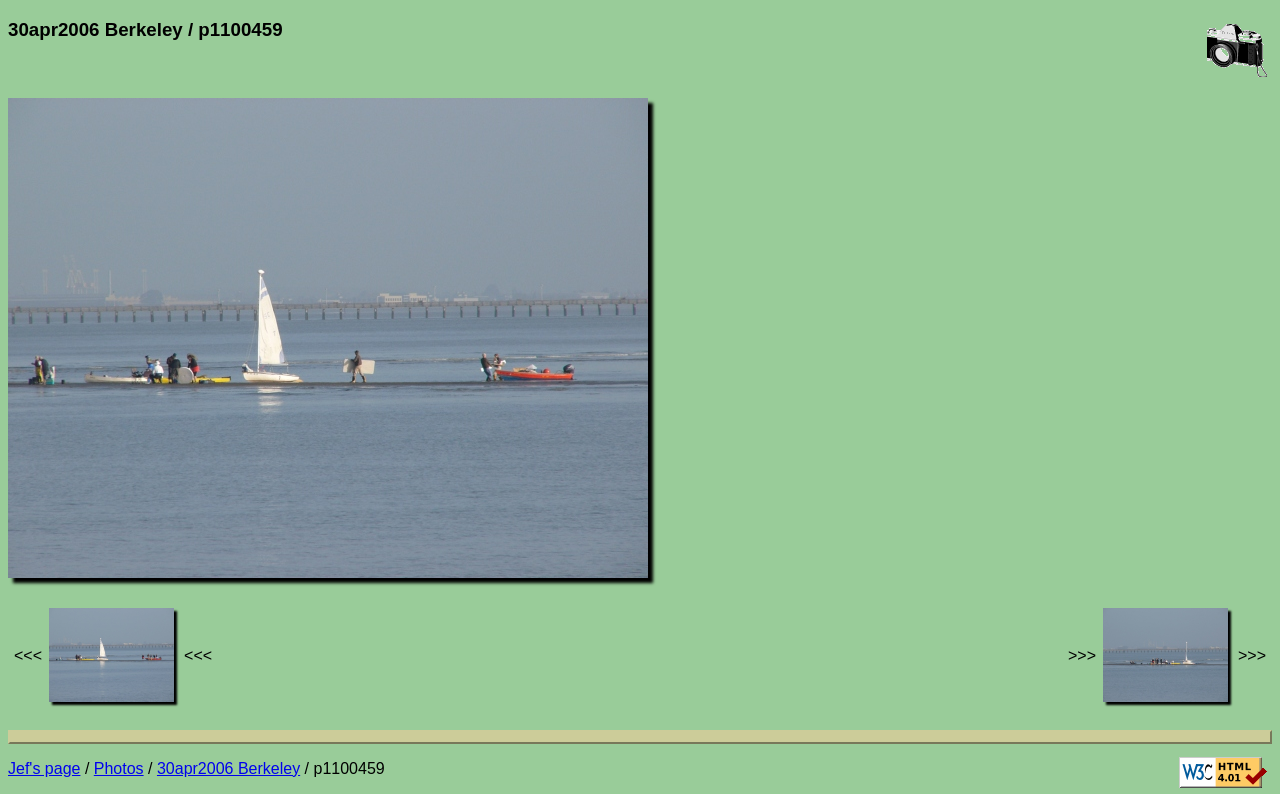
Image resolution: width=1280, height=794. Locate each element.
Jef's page (44, 768)
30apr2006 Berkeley (228, 768)
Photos (119, 768)
